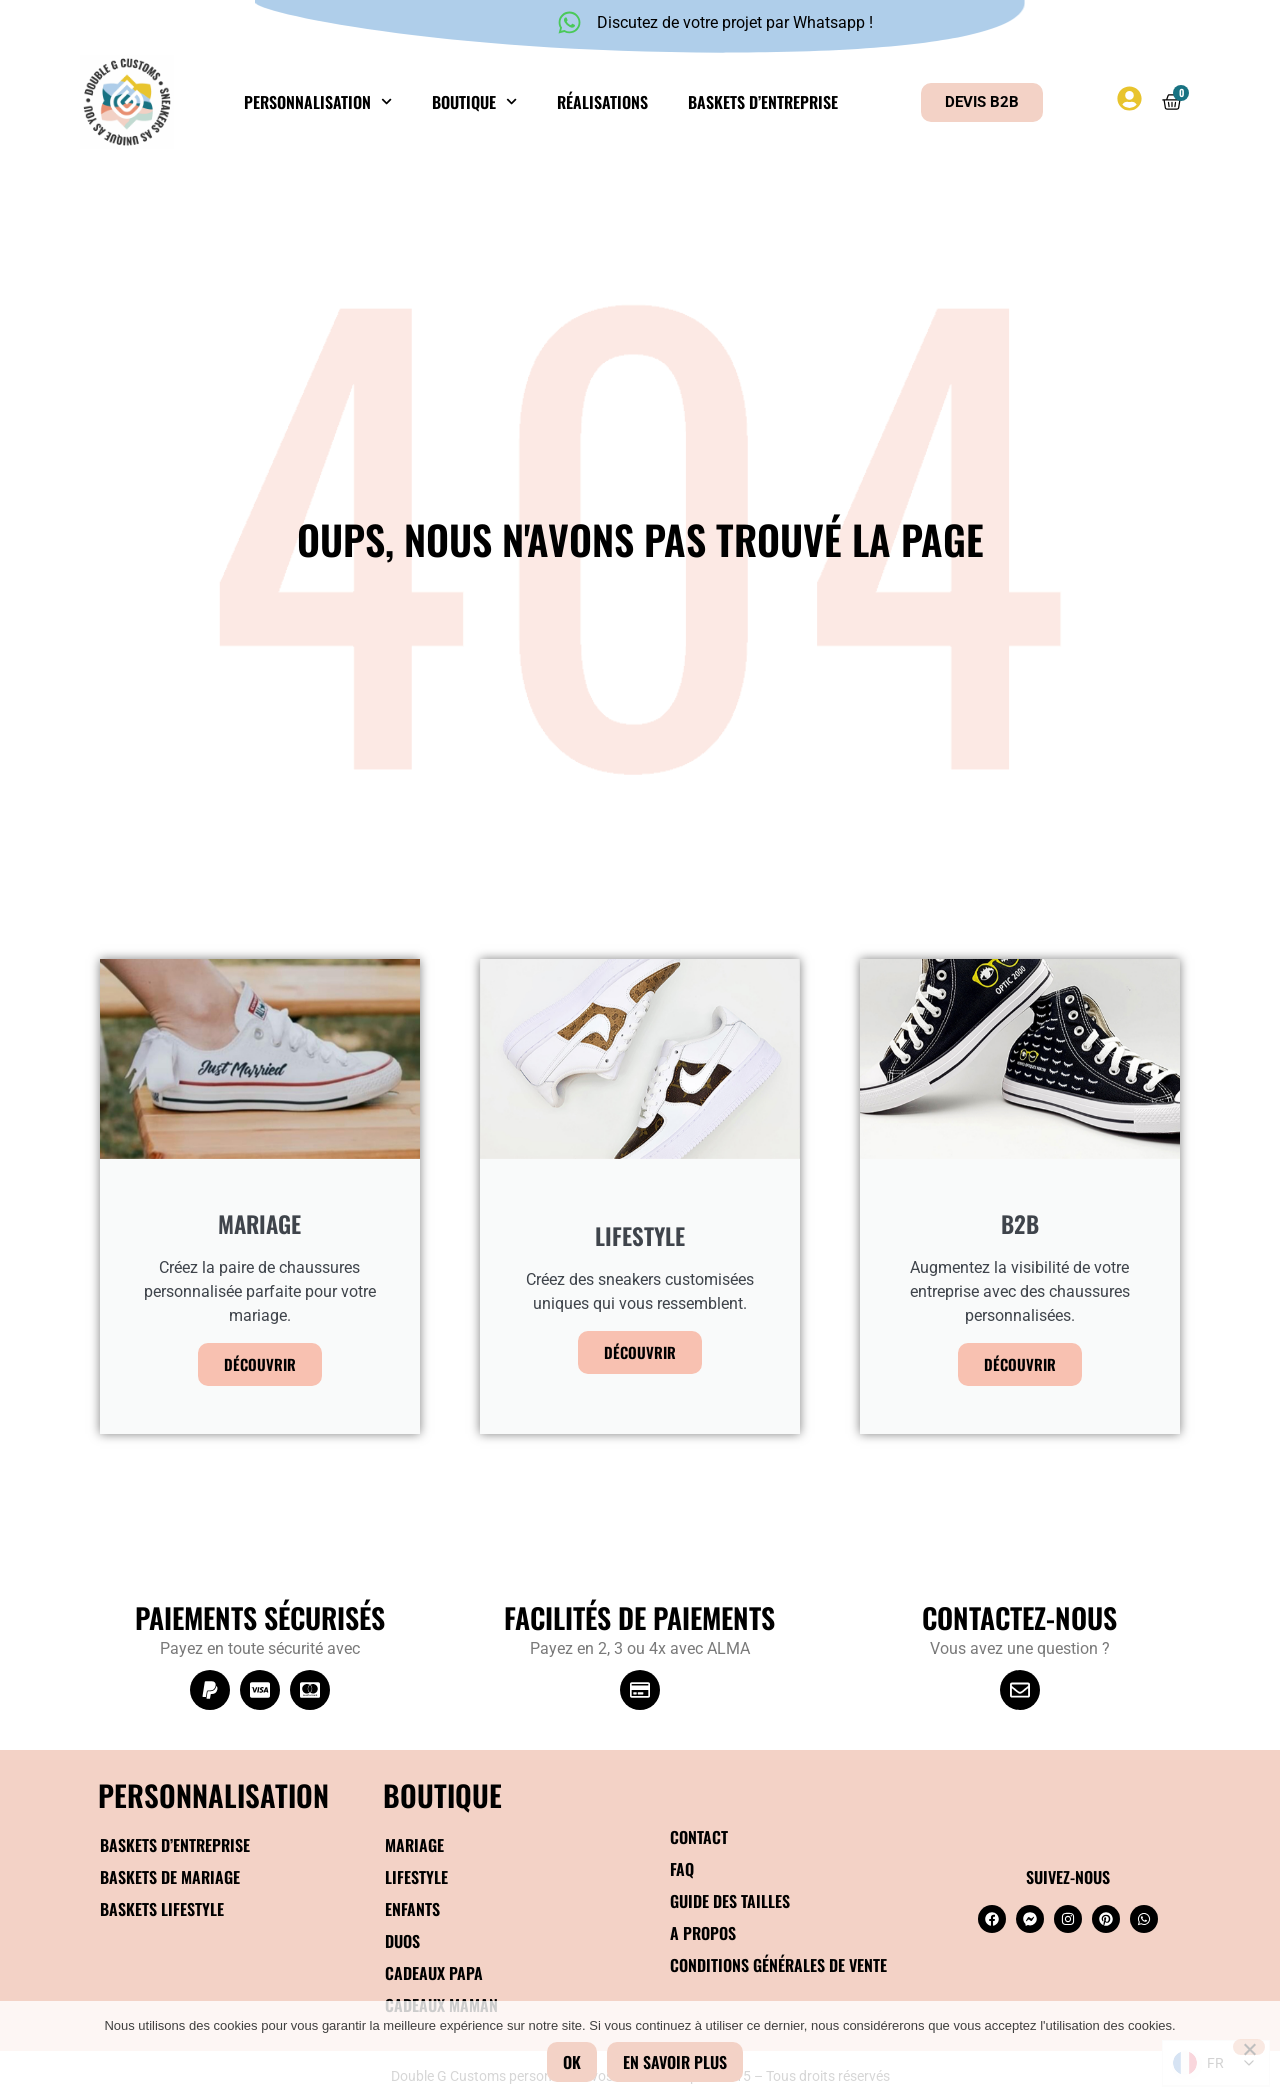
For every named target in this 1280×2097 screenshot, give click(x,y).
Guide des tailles (730, 1901)
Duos (402, 1941)
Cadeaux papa (434, 1973)
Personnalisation (318, 101)
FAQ (682, 1869)
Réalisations (602, 102)
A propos (703, 1933)
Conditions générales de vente (778, 1965)
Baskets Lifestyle (162, 1909)
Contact (699, 1837)
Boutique (474, 101)
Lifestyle (416, 1877)
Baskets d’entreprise (763, 102)
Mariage (414, 1845)
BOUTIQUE (442, 1794)
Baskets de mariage (170, 1877)
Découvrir (260, 1364)
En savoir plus (675, 2062)
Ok (572, 2062)
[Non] (1249, 2047)
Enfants (412, 1909)
